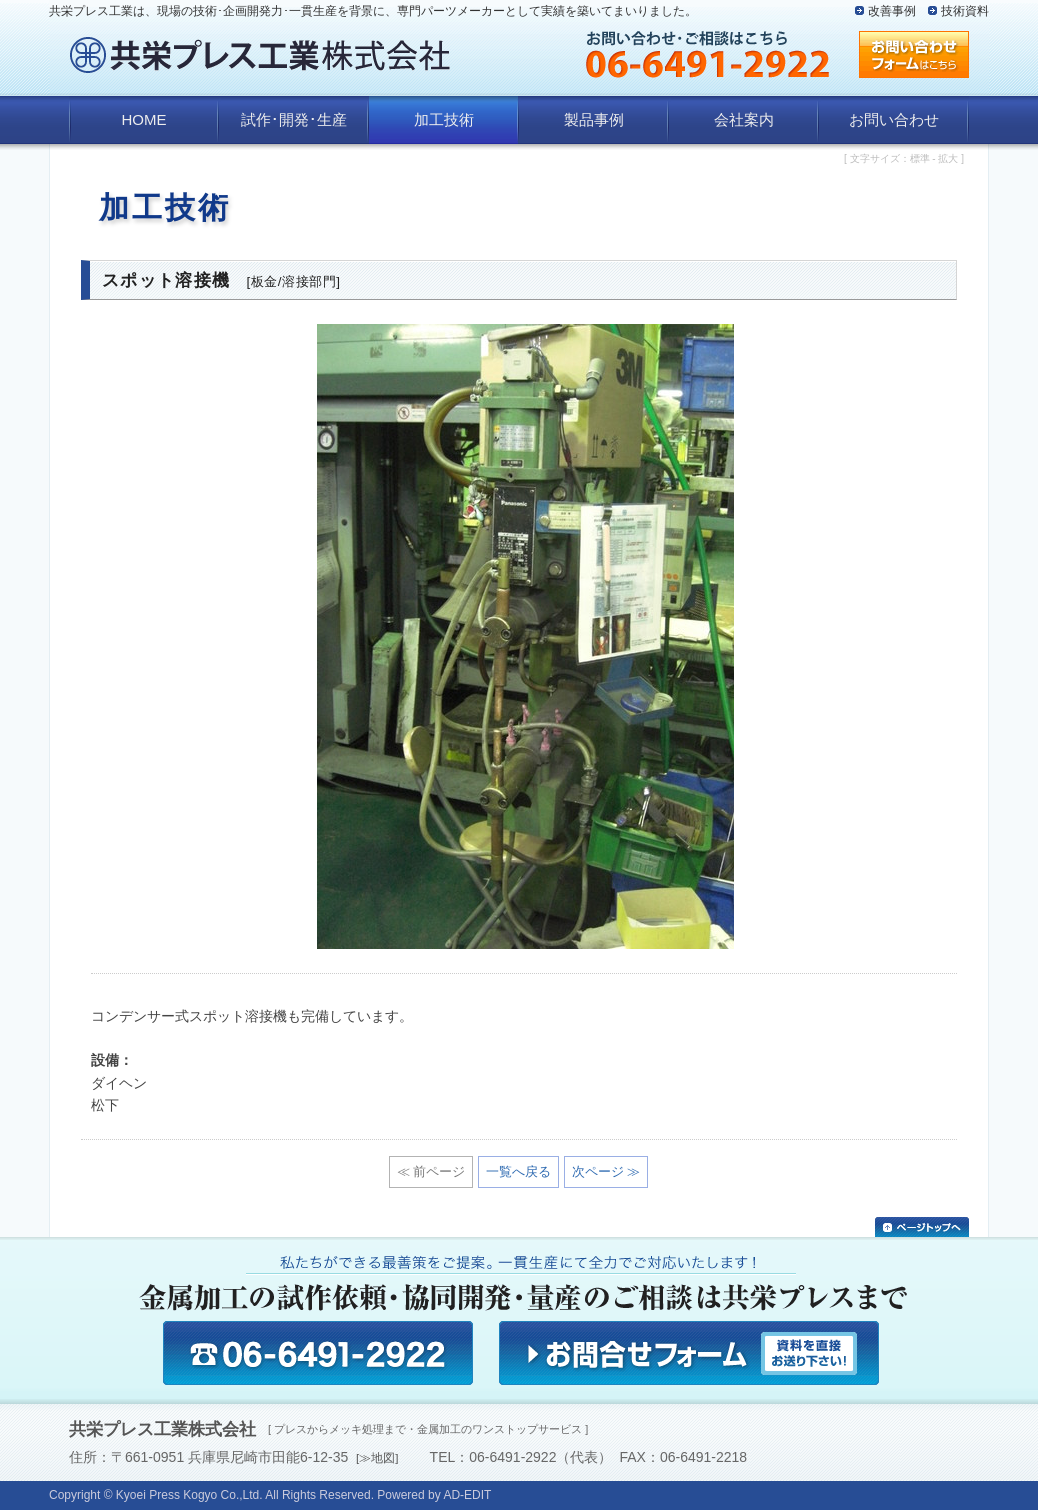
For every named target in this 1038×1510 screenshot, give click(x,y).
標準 (920, 158)
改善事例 (892, 11)
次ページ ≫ (606, 1171)
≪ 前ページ (431, 1171)
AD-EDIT (467, 1495)
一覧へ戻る (518, 1171)
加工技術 (444, 119)
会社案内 (744, 119)
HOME (144, 119)
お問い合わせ (894, 119)
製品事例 (594, 119)
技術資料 (965, 11)
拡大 (948, 158)
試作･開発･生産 (294, 119)
